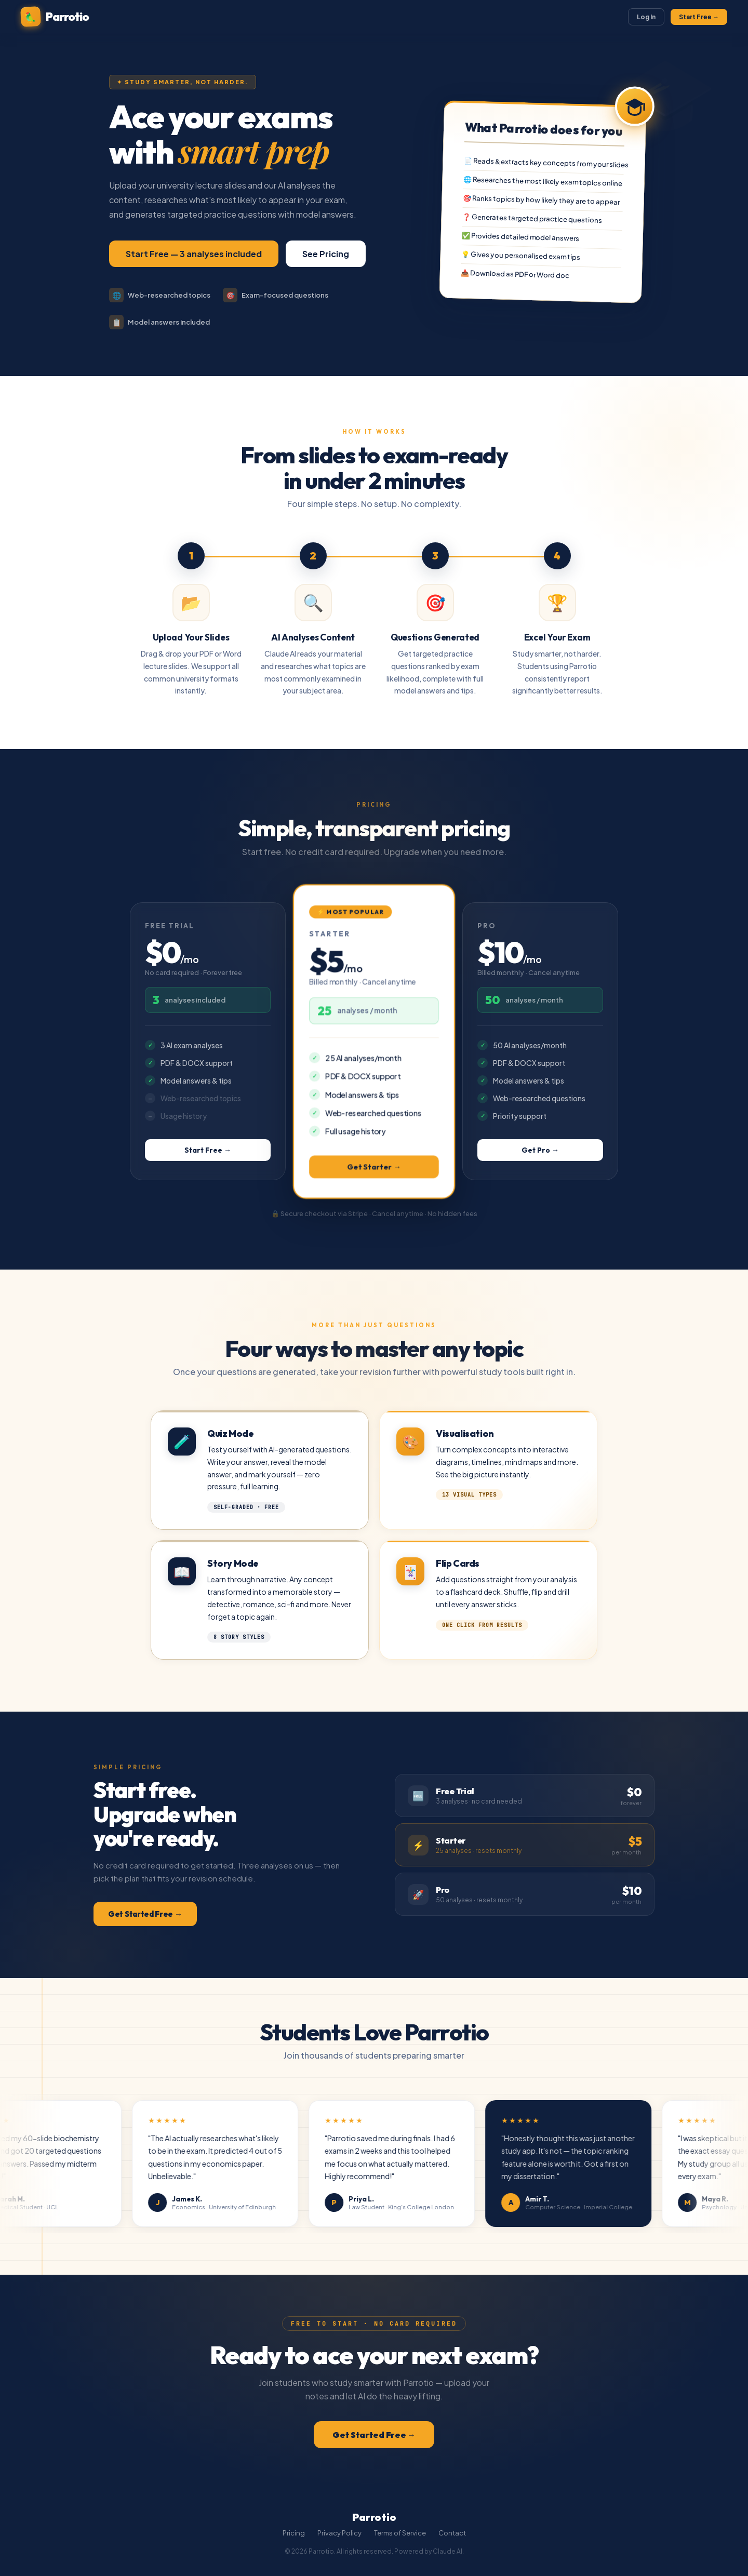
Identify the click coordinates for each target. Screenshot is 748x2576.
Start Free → (699, 17)
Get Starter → (374, 1166)
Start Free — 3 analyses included (194, 253)
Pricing (294, 2533)
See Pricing (325, 253)
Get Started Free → (145, 1914)
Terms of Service (400, 2533)
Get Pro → (540, 1150)
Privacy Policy (339, 2533)
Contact (452, 2533)
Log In (646, 17)
